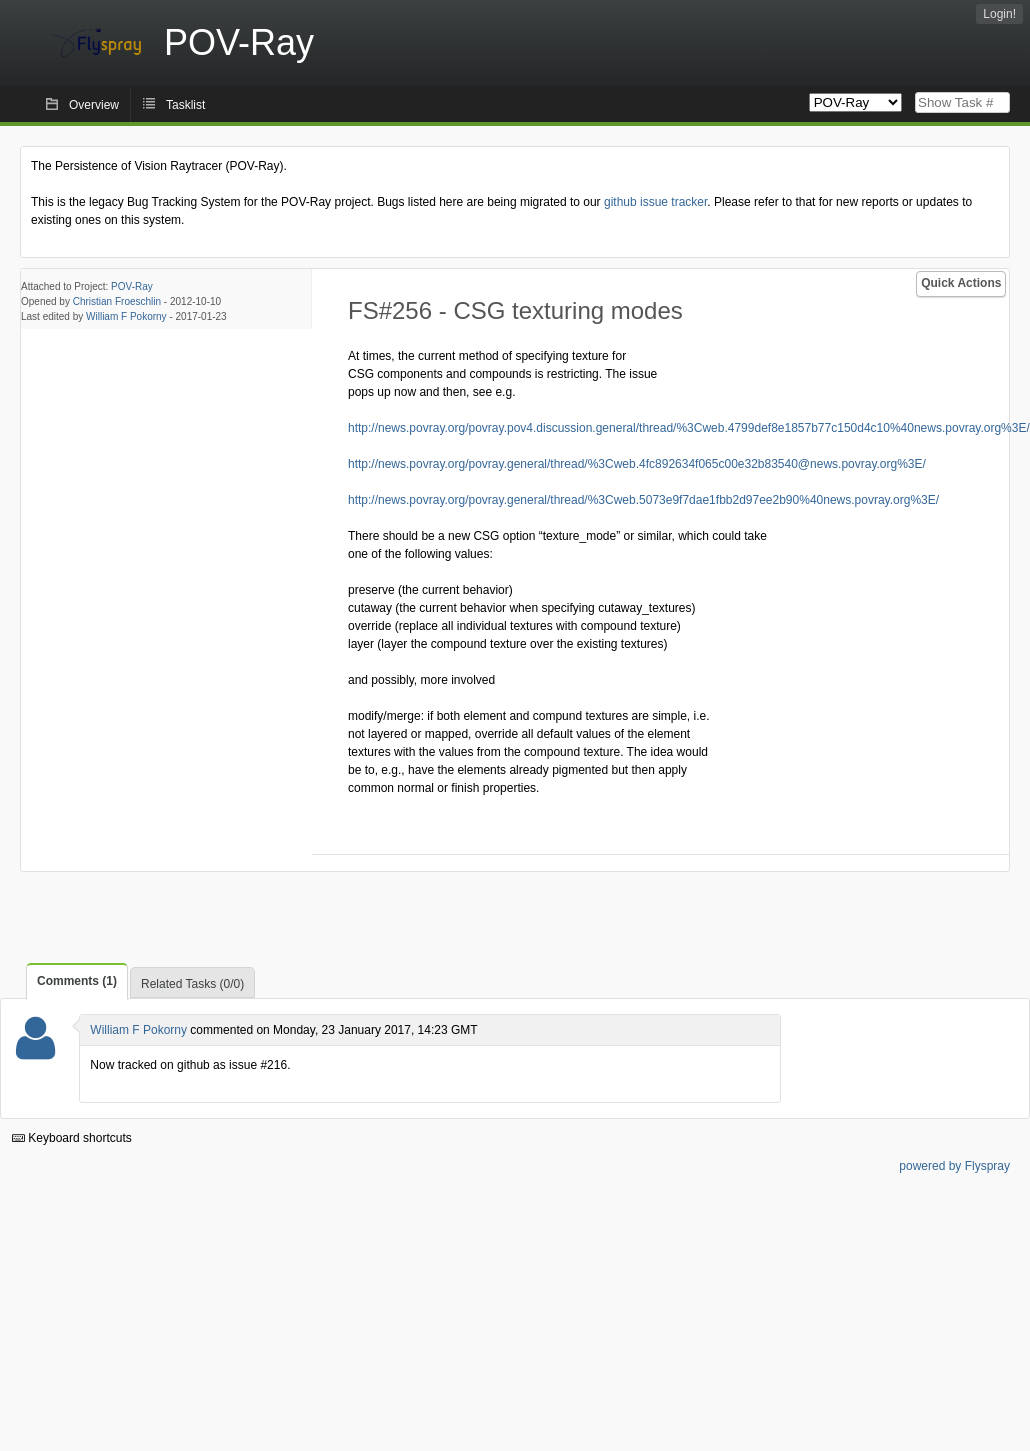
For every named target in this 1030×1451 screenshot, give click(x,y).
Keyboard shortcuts (72, 1138)
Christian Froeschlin (117, 301)
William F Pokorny (126, 316)
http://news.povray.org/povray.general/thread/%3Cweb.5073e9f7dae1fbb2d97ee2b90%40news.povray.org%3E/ (643, 500)
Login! (999, 14)
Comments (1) (77, 981)
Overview (94, 105)
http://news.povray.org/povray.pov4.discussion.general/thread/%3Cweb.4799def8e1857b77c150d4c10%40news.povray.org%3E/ (689, 428)
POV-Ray (132, 286)
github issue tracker (655, 202)
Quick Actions (961, 283)
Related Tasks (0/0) (192, 984)
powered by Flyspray (954, 1166)
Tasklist (185, 105)
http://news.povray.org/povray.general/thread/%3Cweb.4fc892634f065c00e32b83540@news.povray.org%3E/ (637, 464)
